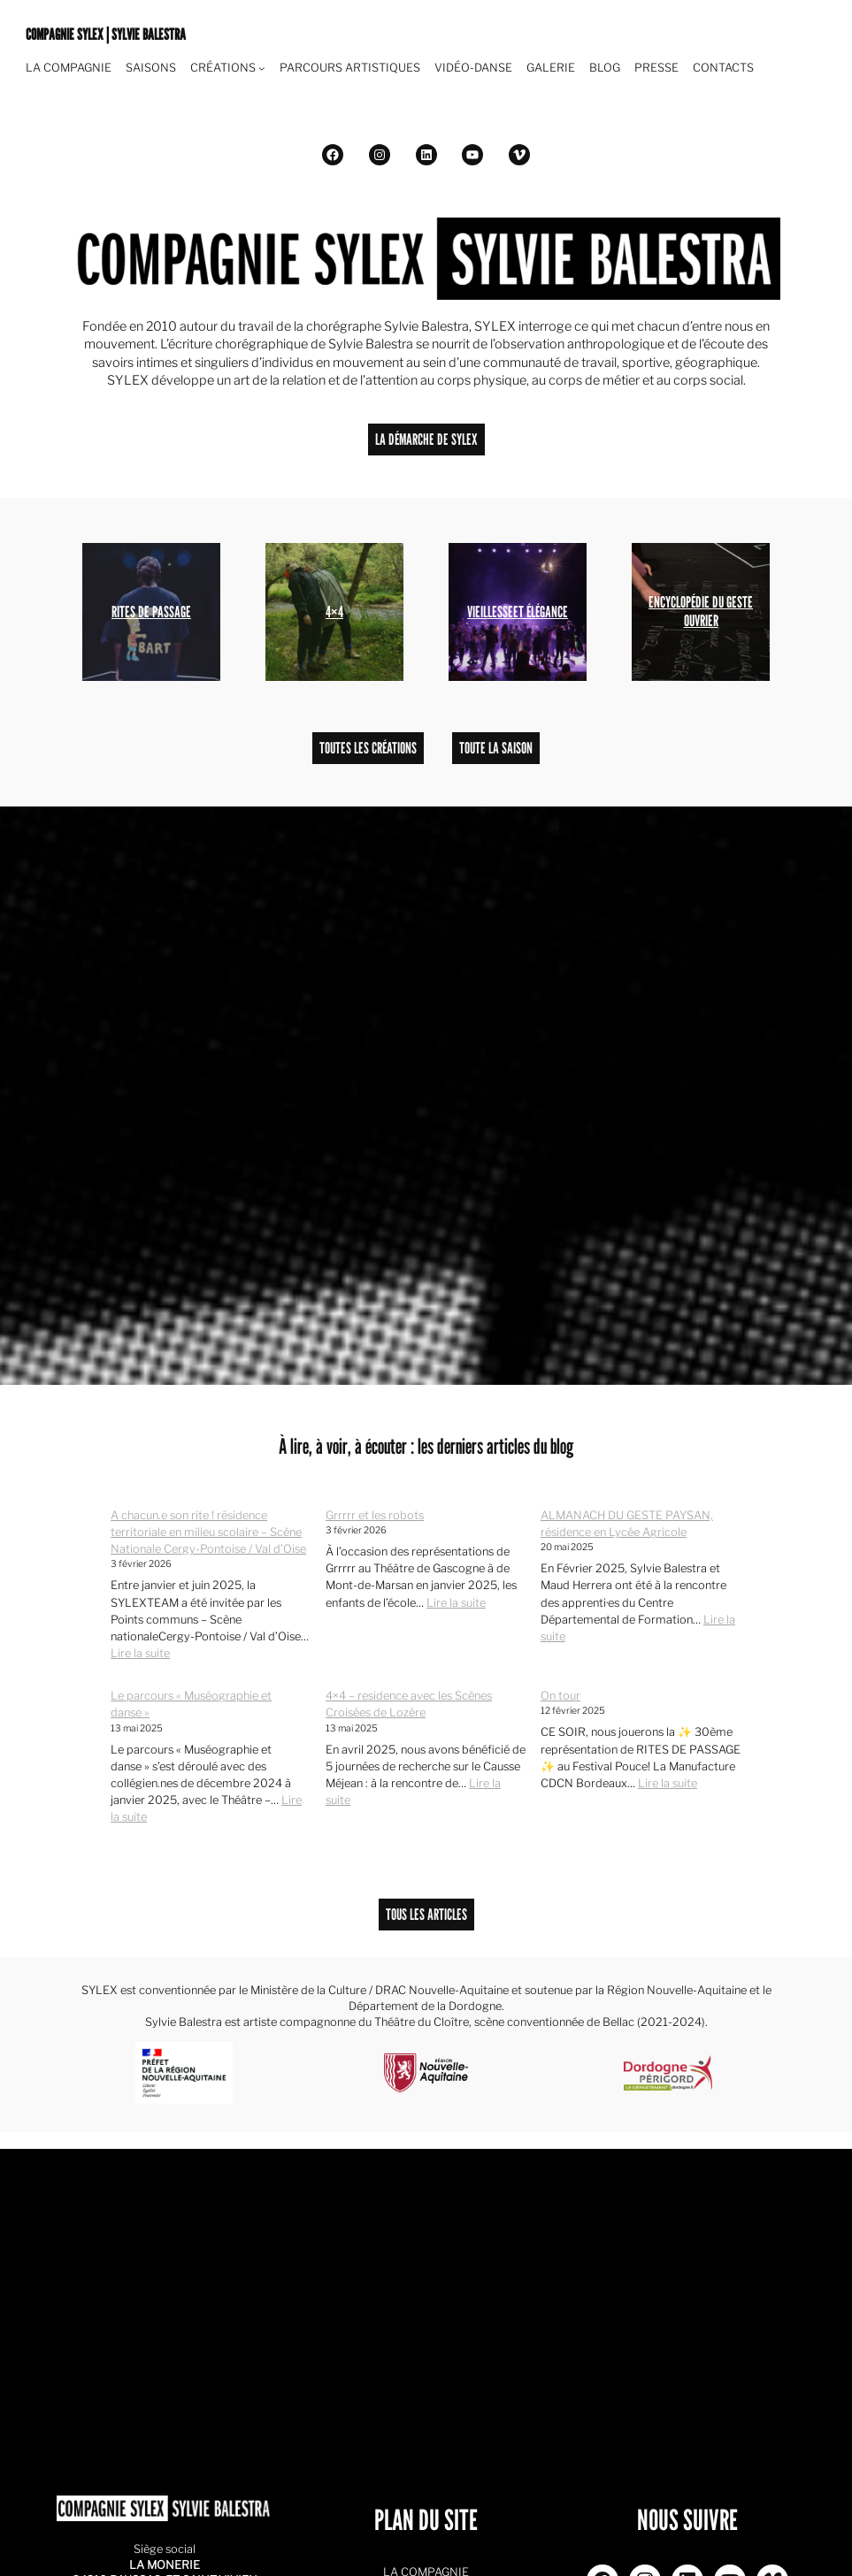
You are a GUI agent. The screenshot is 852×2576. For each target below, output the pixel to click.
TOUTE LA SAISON (496, 747)
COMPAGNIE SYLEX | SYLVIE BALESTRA (106, 34)
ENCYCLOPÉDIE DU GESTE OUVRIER (701, 611)
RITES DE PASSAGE (151, 611)
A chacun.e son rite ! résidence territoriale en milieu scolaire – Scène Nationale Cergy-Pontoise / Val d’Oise (208, 1532)
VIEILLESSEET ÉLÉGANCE (517, 611)
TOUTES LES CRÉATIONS (368, 747)
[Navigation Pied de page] (261, 68)
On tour (560, 1695)
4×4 (334, 611)
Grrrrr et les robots (375, 1515)
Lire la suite (140, 1653)
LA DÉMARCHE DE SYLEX (426, 439)
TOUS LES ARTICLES (426, 1914)
